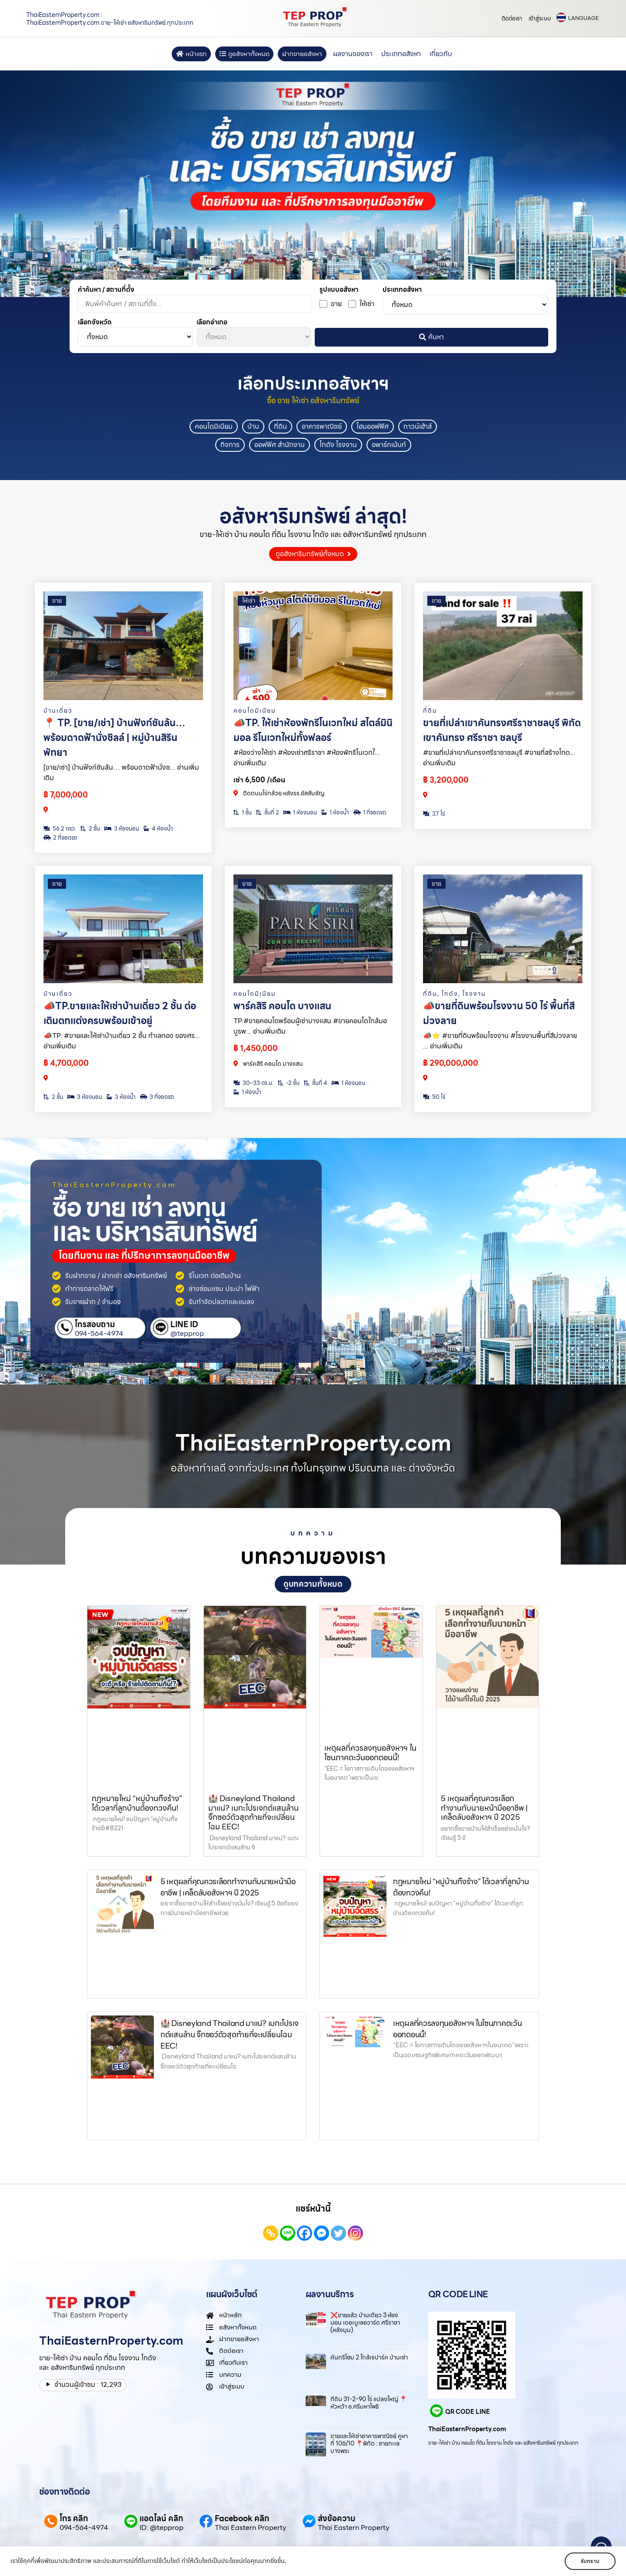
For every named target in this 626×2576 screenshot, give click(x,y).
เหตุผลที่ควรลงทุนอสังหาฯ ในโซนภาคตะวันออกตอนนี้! (370, 1753)
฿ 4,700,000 (66, 1063)
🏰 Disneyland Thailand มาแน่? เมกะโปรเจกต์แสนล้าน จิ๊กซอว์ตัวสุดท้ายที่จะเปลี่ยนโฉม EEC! (253, 1812)
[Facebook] (304, 2233)
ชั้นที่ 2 (267, 812)
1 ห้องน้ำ (335, 812)
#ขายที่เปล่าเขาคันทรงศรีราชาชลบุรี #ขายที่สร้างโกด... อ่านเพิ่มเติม (499, 757)
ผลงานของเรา (353, 53)
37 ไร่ (434, 813)
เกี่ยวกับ (441, 53)
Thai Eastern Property (250, 2527)
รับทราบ (590, 2561)
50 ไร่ (434, 1096)
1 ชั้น (242, 812)
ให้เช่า (248, 600)
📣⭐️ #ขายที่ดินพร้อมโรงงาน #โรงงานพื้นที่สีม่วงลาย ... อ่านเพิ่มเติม (500, 1040)
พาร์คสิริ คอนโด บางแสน (282, 1006)
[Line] (287, 2233)
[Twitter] (338, 2233)
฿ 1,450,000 (255, 1048)
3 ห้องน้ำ (121, 1096)
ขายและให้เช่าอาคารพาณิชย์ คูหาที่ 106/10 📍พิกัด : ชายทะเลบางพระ (369, 2443)
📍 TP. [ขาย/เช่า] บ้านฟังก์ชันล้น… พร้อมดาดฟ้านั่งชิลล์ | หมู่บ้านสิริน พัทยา (114, 737)
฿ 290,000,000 (450, 1063)
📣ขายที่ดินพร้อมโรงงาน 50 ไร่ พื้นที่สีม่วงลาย (499, 1013)
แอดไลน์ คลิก (161, 2518)
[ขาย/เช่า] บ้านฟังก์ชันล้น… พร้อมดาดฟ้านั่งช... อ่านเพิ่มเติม (121, 772)
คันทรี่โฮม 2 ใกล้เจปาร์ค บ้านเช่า (369, 2357)
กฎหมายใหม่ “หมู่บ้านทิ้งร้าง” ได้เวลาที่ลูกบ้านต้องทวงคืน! (137, 1803)
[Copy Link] (270, 2233)
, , (454, 993)
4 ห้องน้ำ (158, 828)
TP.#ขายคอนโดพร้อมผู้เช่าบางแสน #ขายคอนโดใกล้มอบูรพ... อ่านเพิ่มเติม (310, 1026)
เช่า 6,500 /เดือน (259, 779)
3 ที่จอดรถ (157, 1096)
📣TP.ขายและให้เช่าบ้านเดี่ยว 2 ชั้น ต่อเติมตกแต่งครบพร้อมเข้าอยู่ (119, 1013)
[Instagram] (355, 2233)
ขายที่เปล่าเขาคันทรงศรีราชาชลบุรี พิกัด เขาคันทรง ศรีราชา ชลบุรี (502, 730)
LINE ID (184, 1324)
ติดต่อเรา (512, 18)
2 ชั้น (90, 828)
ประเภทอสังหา (401, 53)
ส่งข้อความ (337, 2518)
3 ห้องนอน (121, 828)
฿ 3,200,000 (446, 780)
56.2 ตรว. (59, 828)
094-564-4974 (99, 1333)
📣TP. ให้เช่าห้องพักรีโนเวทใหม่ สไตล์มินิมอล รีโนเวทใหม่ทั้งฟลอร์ (313, 730)
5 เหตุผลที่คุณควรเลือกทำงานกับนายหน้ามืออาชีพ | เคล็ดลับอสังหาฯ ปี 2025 (484, 1807)
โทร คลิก (74, 2518)
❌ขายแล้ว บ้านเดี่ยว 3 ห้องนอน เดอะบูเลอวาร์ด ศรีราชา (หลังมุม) (365, 2322)
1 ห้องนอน (300, 812)
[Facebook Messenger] (321, 2233)
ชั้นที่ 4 (315, 1083)
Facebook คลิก (242, 2518)
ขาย (57, 600)
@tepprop (187, 1333)
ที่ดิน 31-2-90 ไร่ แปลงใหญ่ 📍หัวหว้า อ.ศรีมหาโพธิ (368, 2402)
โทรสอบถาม (95, 1324)
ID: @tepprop (161, 2527)
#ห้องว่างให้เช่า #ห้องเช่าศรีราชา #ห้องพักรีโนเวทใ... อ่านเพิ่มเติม (306, 757)
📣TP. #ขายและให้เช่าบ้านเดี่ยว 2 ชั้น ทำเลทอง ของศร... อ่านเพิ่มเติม (121, 1040)
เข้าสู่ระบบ (540, 18)
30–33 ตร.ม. (253, 1083)
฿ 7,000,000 (65, 794)
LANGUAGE (583, 18)
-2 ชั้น (289, 1083)
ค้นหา (431, 336)
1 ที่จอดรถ (369, 812)
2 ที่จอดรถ (60, 837)
